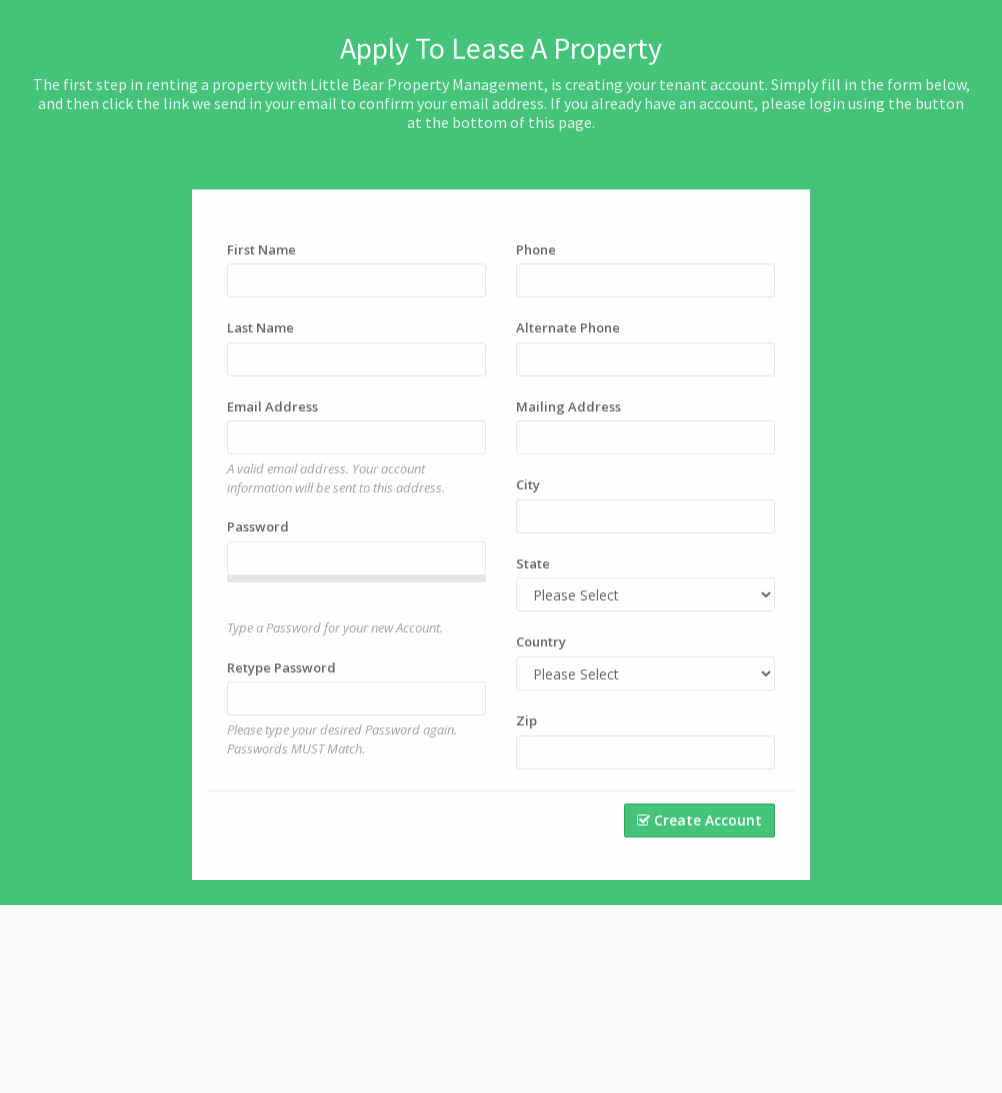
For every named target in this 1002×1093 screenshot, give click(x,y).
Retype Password (281, 682)
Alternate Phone (568, 342)
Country (541, 656)
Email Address (272, 421)
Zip (526, 735)
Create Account (699, 834)
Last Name (260, 342)
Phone (536, 264)
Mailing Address (568, 421)
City (528, 499)
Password (258, 541)
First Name (261, 264)
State (533, 578)
